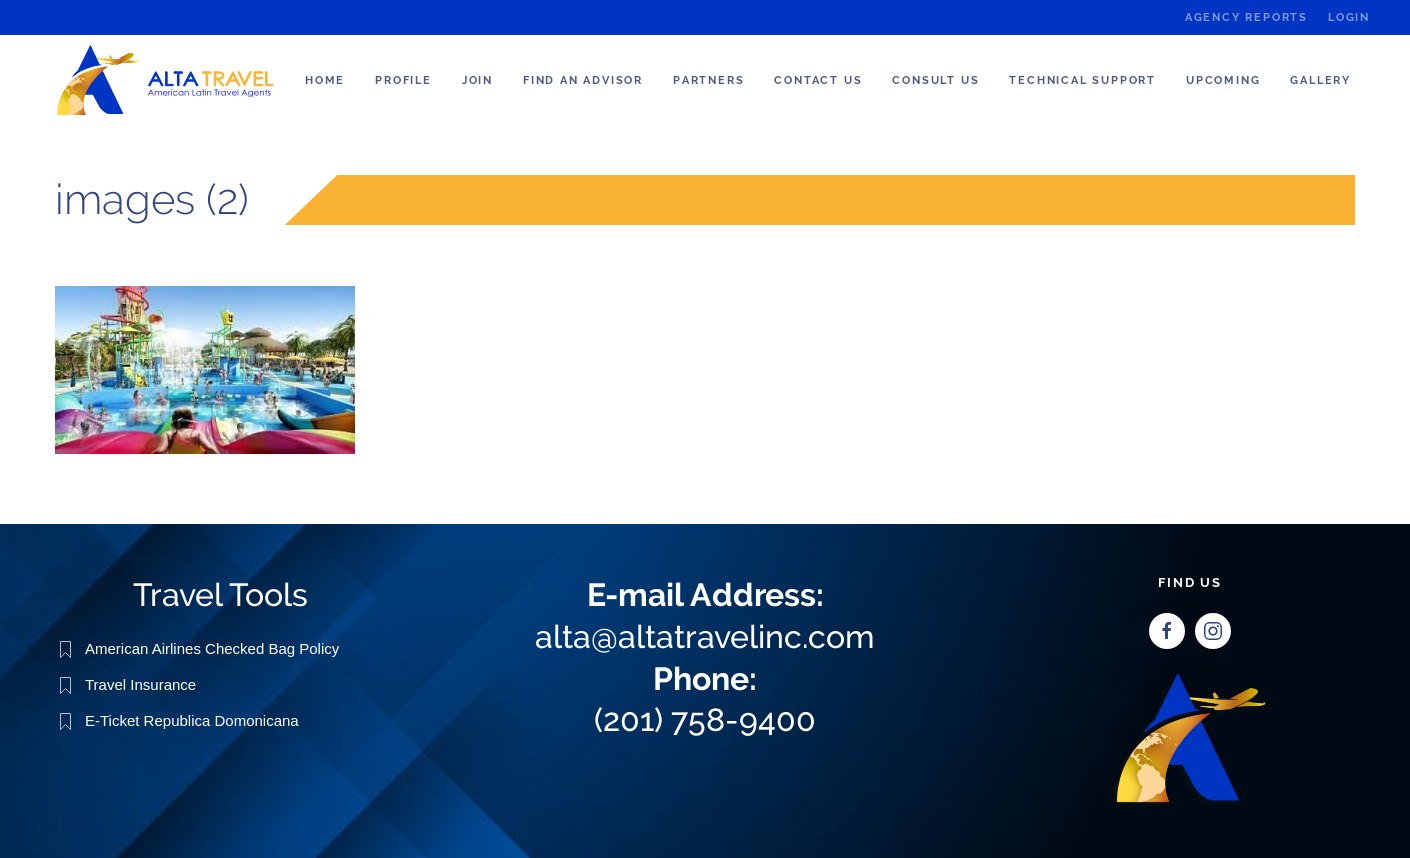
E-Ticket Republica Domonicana (192, 719)
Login (1349, 17)
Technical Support (1082, 80)
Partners (708, 80)
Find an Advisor (583, 80)
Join (477, 80)
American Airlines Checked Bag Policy (212, 647)
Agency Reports (1246, 17)
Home (325, 80)
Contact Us (818, 80)
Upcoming (1223, 80)
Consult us (935, 80)
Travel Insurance (140, 683)
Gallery (1320, 80)
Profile (403, 80)
